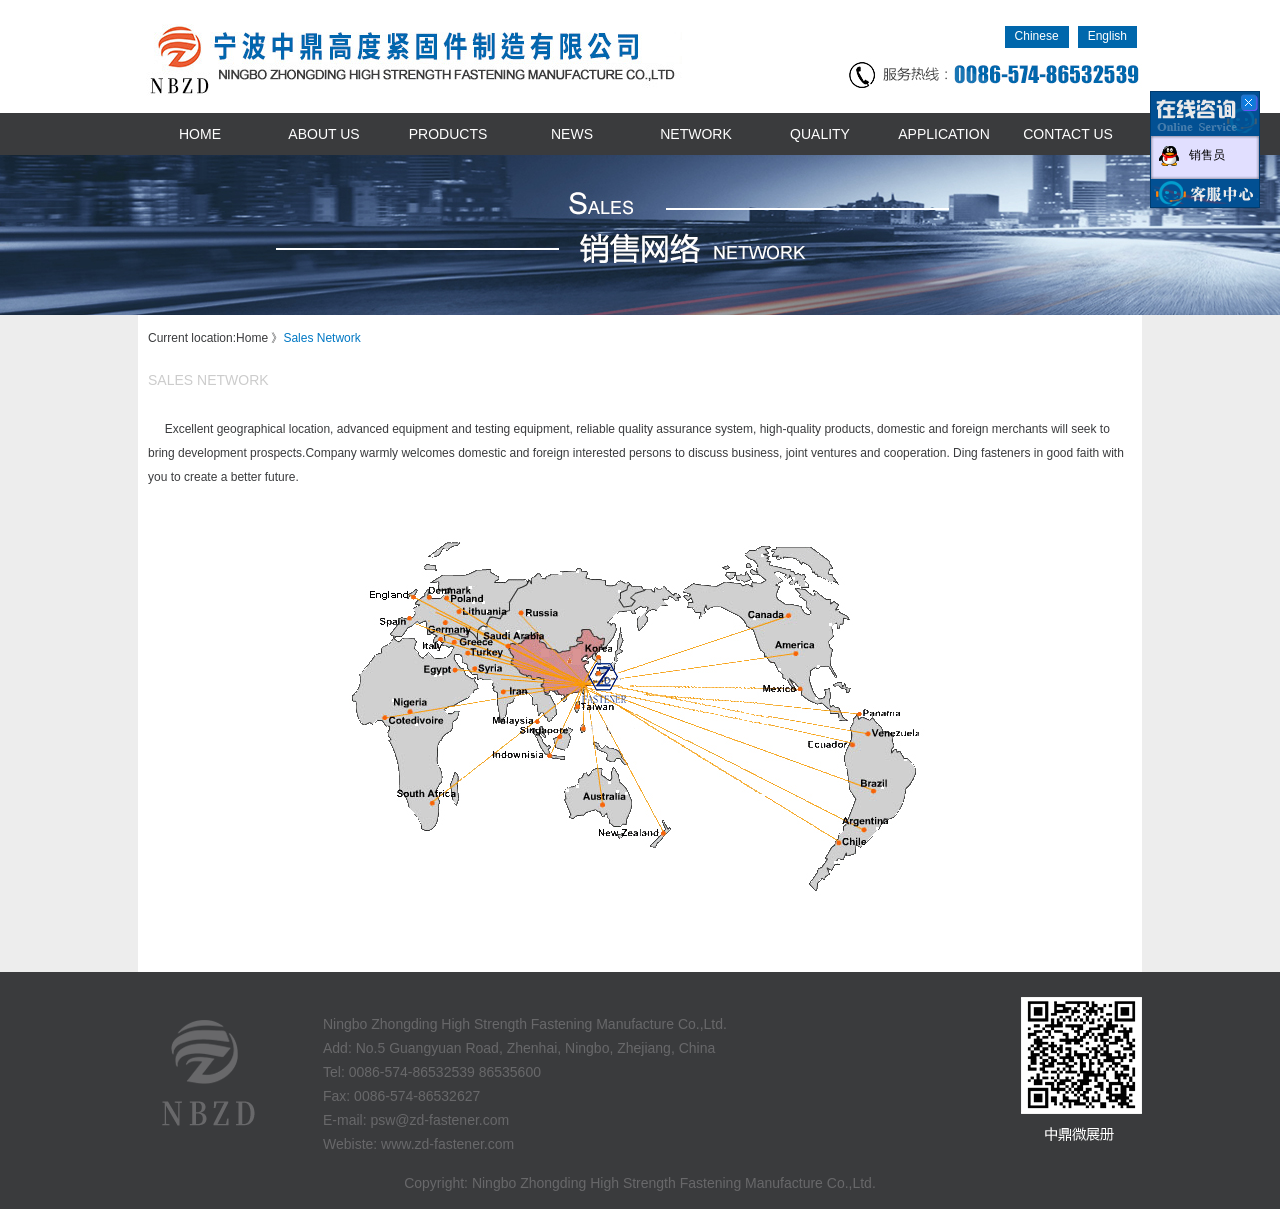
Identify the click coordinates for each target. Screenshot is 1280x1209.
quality (820, 134)
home (200, 134)
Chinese (1037, 36)
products (448, 134)
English (1107, 36)
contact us (1068, 134)
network (696, 134)
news (572, 134)
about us (323, 134)
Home (252, 338)
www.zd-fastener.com (447, 1144)
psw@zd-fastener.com (439, 1120)
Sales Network (321, 338)
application (944, 134)
